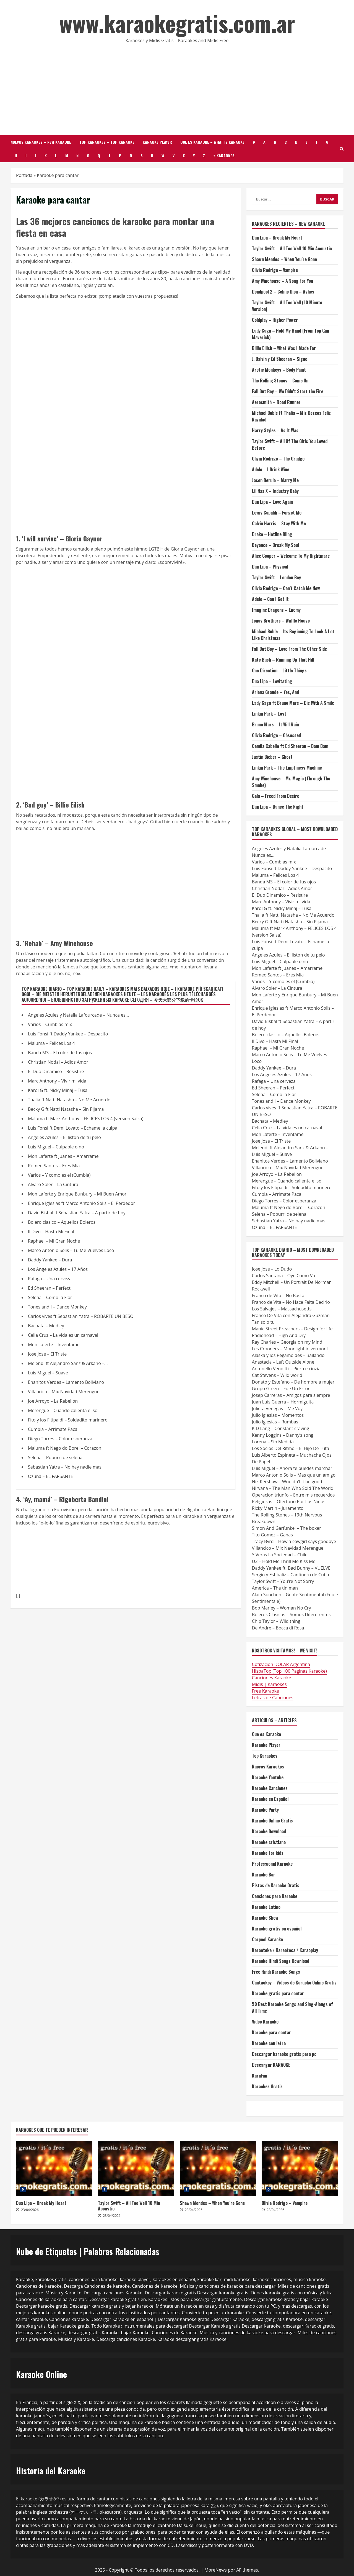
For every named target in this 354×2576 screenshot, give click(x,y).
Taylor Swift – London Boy (276, 577)
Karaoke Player (157, 142)
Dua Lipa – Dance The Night (277, 806)
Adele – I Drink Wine (270, 469)
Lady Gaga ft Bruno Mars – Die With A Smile (293, 703)
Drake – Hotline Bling (272, 534)
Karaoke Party (265, 1809)
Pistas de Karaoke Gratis (275, 1885)
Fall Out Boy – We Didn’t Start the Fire (287, 391)
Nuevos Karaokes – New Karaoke (41, 142)
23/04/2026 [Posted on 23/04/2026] (30, 2209)
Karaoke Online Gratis (272, 1820)
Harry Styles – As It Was (275, 430)
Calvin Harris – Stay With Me (279, 523)
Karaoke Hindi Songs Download (280, 1961)
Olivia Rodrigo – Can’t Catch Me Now (286, 588)
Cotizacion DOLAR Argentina (281, 1664)
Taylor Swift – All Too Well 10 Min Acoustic (292, 248)
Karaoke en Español (270, 1799)
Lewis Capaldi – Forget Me (276, 512)
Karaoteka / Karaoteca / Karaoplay (285, 1950)
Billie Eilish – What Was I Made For (284, 348)
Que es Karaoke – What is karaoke (212, 142)
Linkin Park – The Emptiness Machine (287, 767)
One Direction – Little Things (279, 670)
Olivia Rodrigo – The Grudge (278, 458)
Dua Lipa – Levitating (272, 681)
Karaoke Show (265, 1917)
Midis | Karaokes (269, 1684)
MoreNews (215, 2570)
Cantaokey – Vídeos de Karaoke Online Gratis (294, 1982)
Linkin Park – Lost (269, 713)
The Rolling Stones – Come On (280, 380)
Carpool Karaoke (267, 1939)
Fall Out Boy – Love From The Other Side (289, 649)
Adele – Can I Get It (270, 599)
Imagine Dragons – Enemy (276, 609)
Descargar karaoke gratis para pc (284, 2054)
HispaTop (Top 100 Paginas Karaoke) (289, 1671)
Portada (24, 175)
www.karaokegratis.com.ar (177, 22)
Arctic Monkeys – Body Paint (279, 369)
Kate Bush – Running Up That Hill (283, 659)
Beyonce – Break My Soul (275, 545)
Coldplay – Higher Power (275, 320)
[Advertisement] (177, 88)
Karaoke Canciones (270, 1788)
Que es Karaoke (266, 1734)
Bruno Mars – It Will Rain (275, 724)
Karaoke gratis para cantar (278, 1993)
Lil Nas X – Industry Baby (275, 491)
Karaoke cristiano (269, 1842)
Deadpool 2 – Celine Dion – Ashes (283, 291)
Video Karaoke (265, 2021)
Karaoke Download (269, 1831)
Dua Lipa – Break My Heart (277, 237)
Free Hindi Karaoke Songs (276, 1971)
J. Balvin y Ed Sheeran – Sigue (279, 359)
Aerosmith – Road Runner (276, 402)
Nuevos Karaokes (268, 1766)
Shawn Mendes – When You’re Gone (284, 259)
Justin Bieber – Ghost (272, 757)
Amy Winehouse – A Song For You (282, 280)
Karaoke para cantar (271, 2032)
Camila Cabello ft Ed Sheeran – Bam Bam (290, 746)
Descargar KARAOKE (271, 2064)
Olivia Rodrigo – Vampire (275, 270)
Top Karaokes (264, 1755)
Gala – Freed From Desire (275, 796)
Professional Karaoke (272, 1863)
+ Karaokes (224, 155)
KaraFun (259, 2075)
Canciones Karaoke (271, 1678)
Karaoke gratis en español (276, 1928)
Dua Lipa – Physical (270, 566)
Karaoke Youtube (267, 1777)
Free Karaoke (265, 1691)
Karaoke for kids (267, 1853)
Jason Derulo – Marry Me (275, 480)
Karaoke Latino (266, 1907)
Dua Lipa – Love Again (272, 501)
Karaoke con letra (269, 2043)
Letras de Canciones (272, 1698)
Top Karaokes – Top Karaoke (106, 142)
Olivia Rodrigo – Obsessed (276, 735)
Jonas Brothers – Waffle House (281, 620)
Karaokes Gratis (267, 2086)
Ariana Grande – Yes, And (275, 692)
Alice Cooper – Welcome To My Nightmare (291, 555)
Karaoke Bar (263, 1874)
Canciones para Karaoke (274, 1896)
